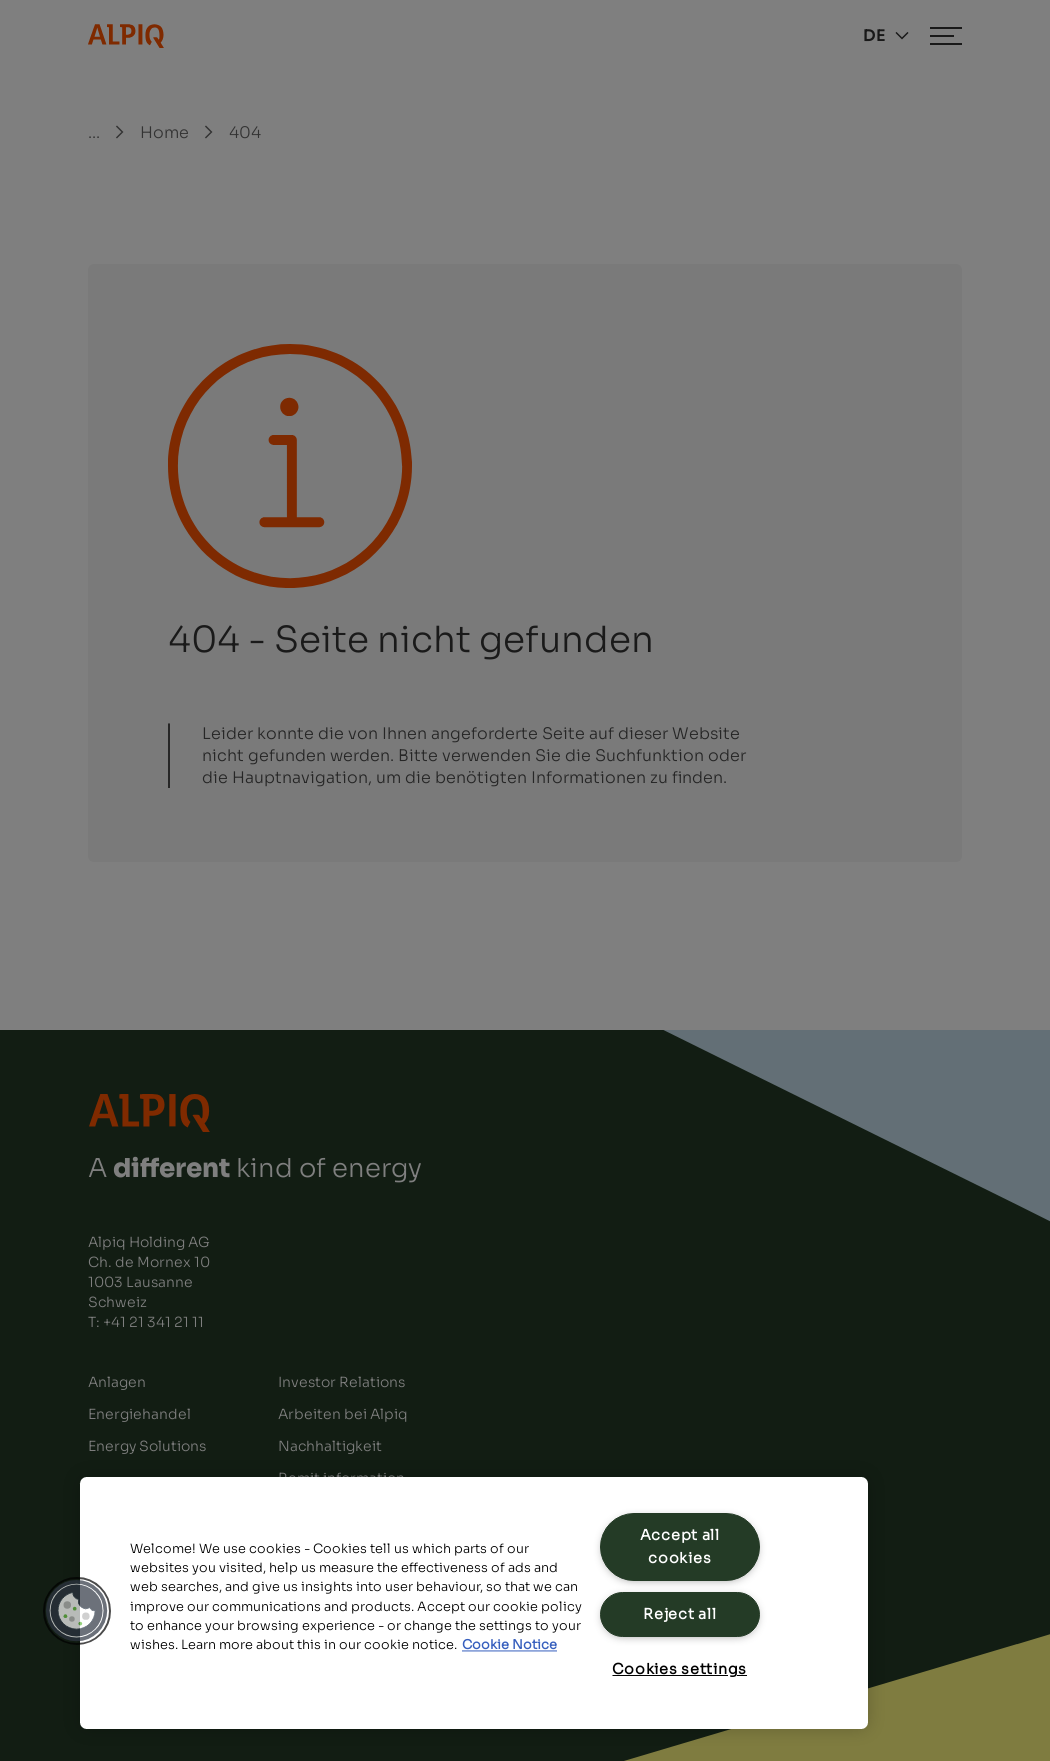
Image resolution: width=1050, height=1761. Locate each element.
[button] (77, 1611)
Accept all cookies (680, 1546)
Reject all (679, 1614)
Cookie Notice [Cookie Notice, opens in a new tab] (509, 1645)
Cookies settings (679, 1669)
